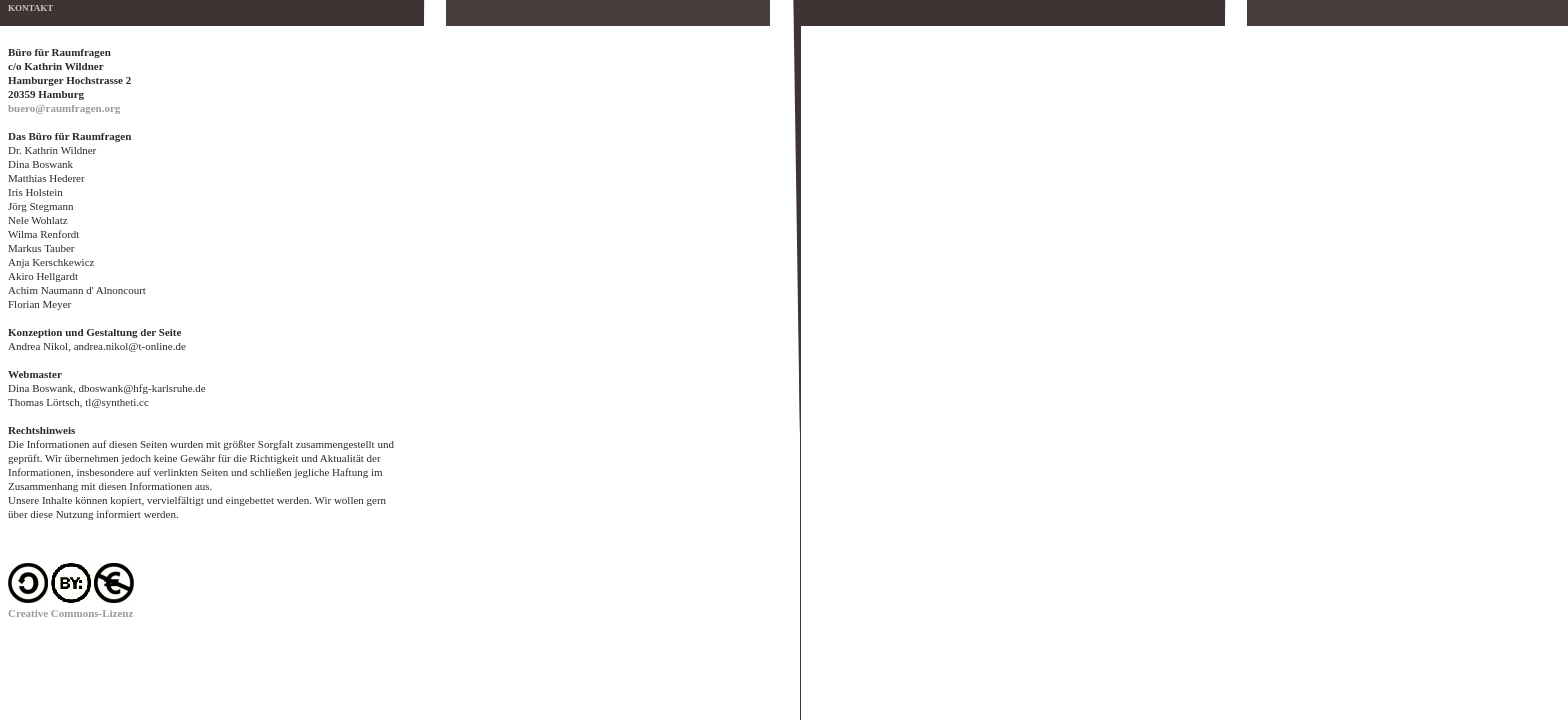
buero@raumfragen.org (64, 108)
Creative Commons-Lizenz (70, 613)
